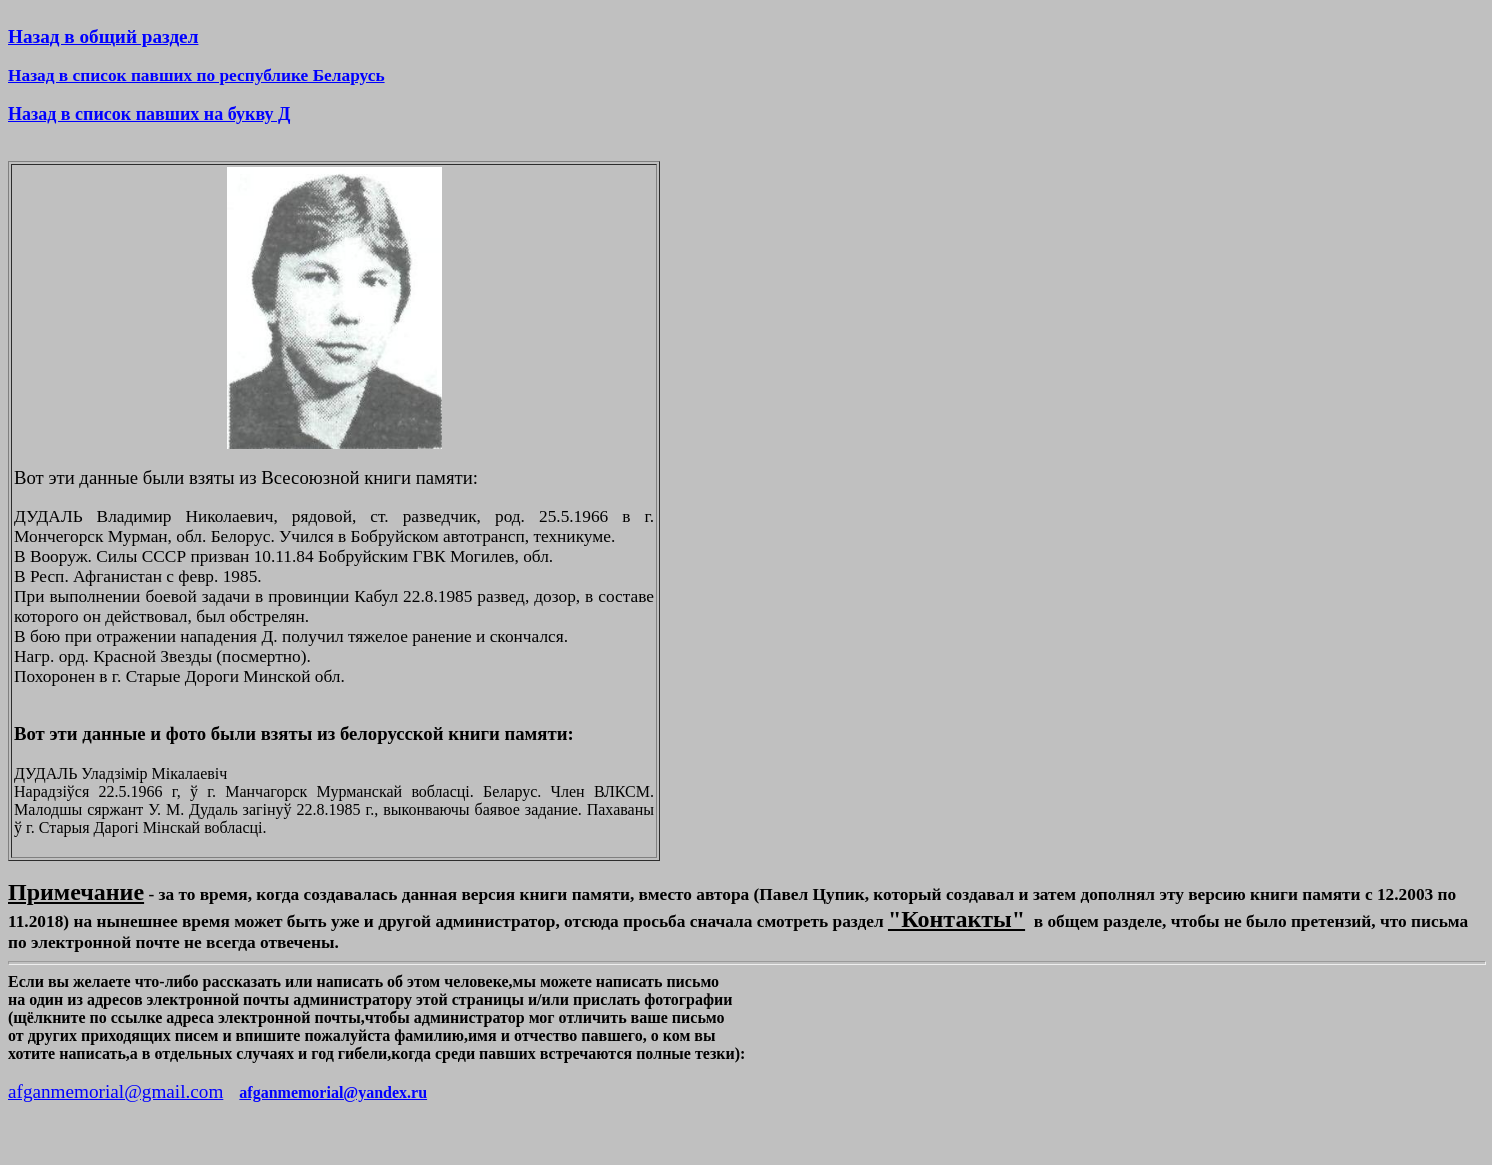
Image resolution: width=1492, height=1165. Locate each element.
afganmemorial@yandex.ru (333, 1092)
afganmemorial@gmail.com (115, 1091)
